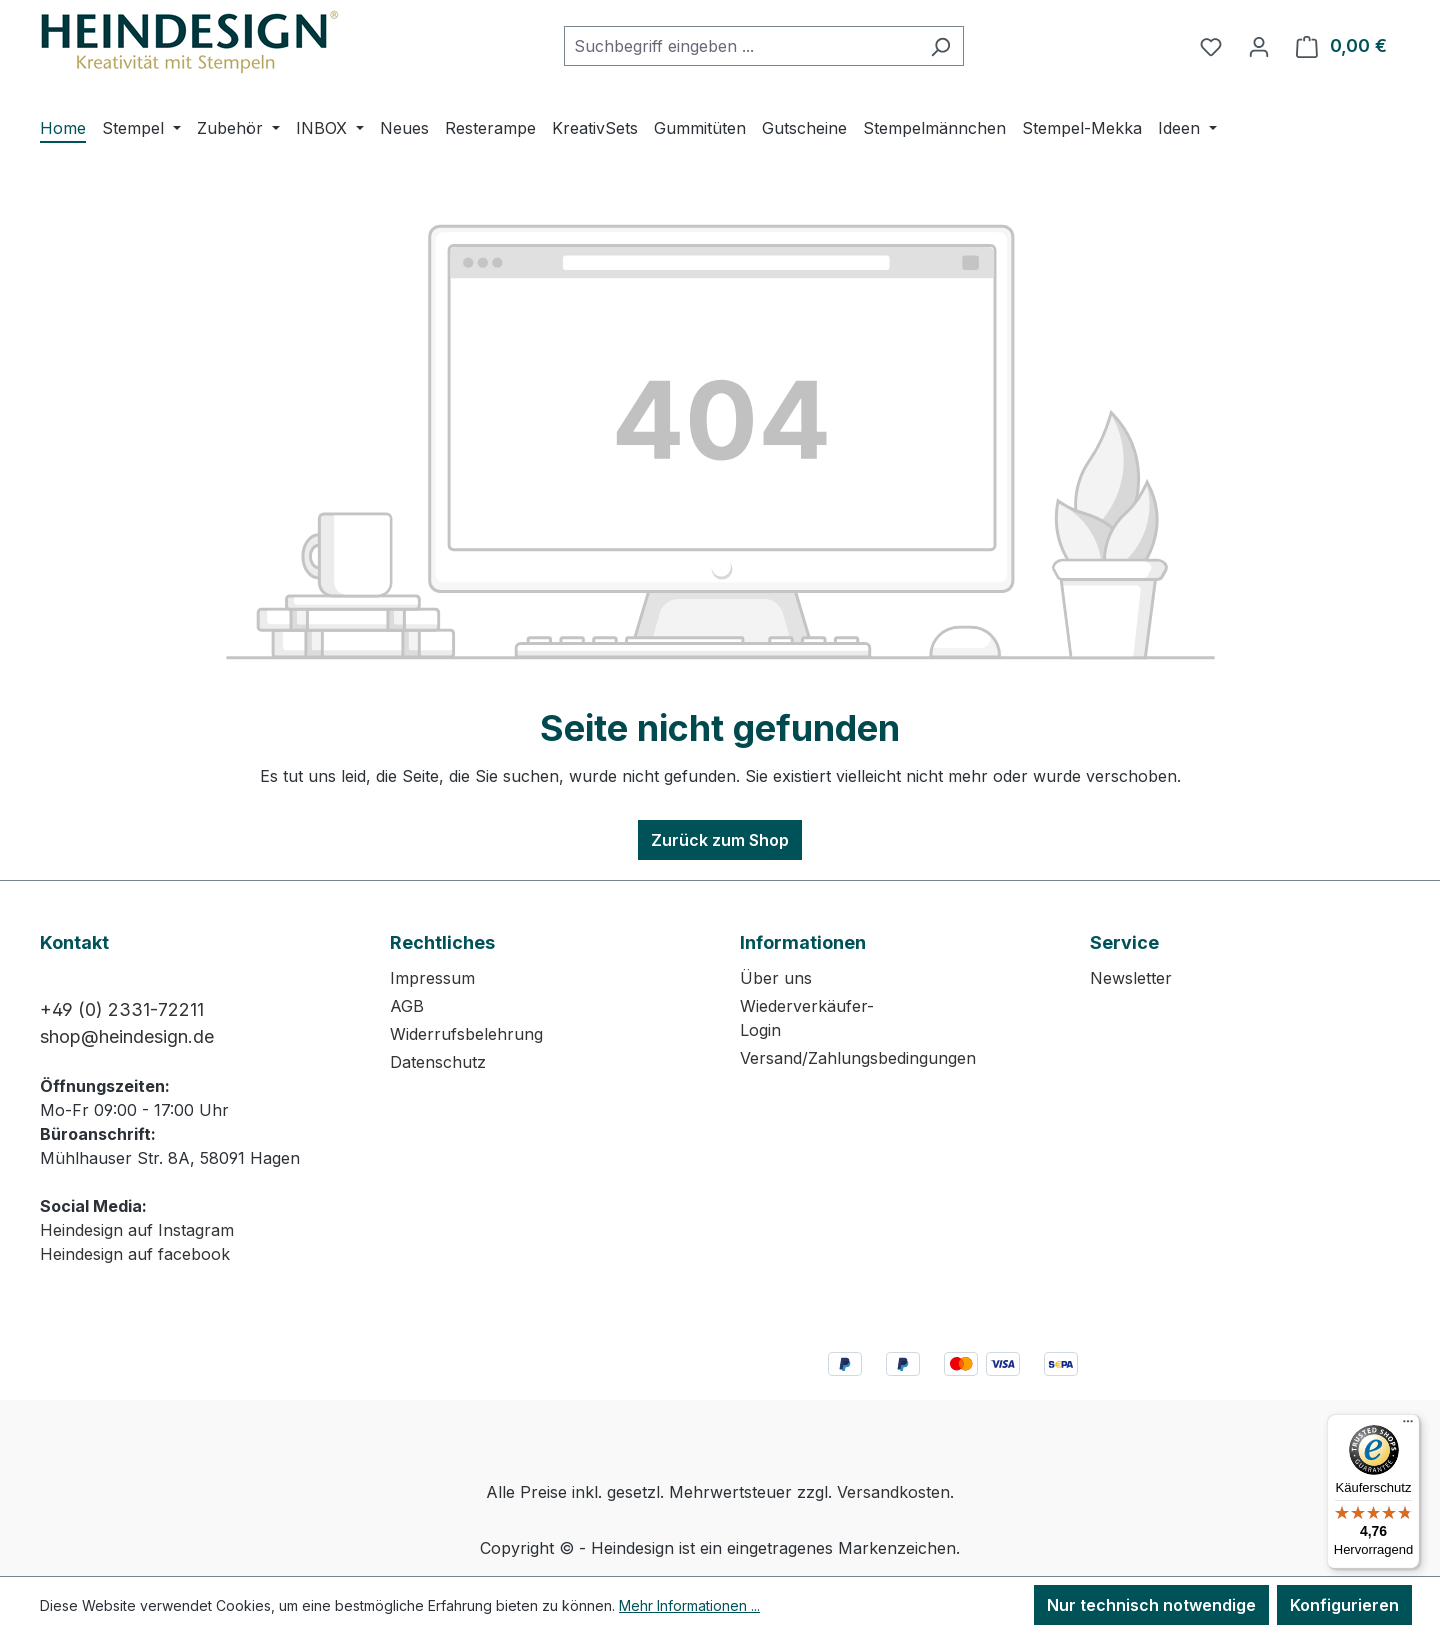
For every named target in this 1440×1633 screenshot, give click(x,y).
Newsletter (1131, 978)
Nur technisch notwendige (1151, 1605)
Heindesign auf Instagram (137, 1230)
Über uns (776, 978)
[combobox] (741, 46)
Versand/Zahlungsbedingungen (858, 1058)
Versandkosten (893, 1492)
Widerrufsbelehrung (466, 1034)
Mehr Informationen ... (689, 1605)
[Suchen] (940, 46)
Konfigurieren (1344, 1605)
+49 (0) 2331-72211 (122, 1009)
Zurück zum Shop (720, 840)
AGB (407, 1006)
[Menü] (1408, 1426)
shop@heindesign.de (127, 1036)
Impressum (432, 978)
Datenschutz (438, 1062)
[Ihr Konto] (1259, 46)
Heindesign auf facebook (135, 1254)
